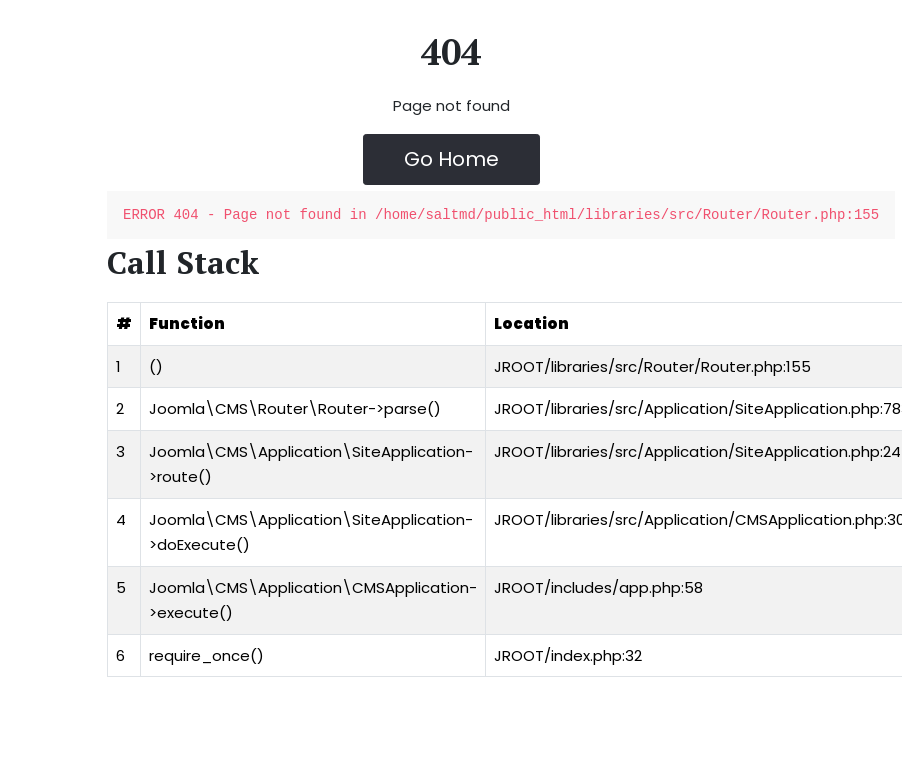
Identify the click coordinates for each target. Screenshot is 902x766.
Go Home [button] (451, 159)
